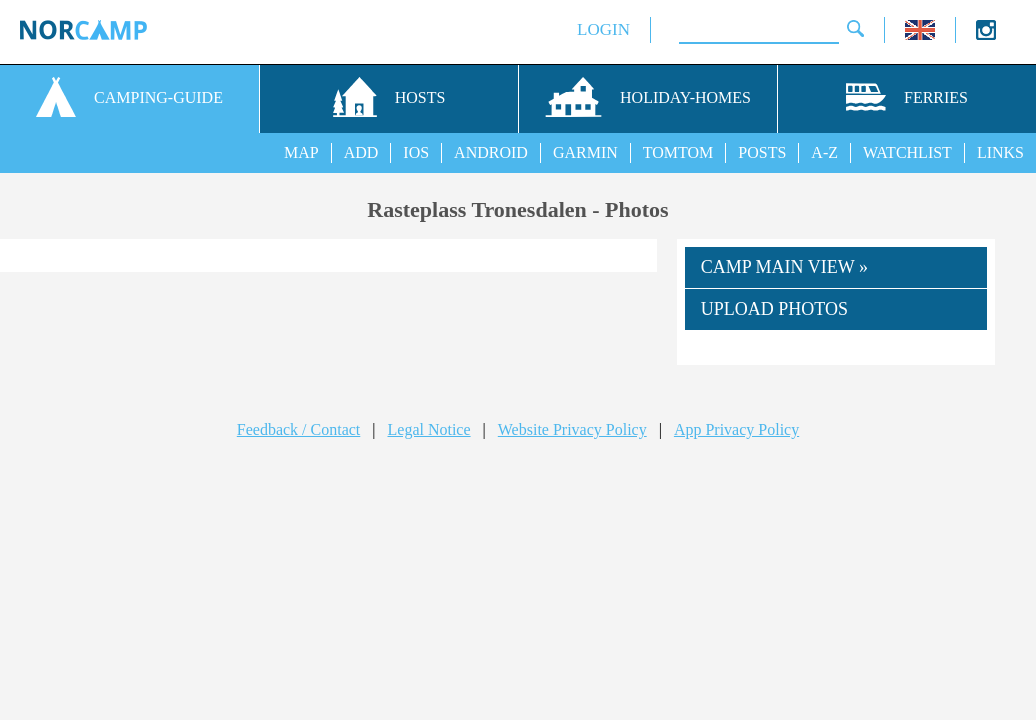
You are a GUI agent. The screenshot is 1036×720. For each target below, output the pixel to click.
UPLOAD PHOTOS (774, 309)
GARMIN (585, 152)
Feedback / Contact (299, 429)
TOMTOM (678, 152)
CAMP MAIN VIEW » (784, 267)
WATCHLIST (907, 152)
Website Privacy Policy (572, 429)
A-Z (824, 152)
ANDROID (491, 152)
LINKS (1000, 152)
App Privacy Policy (736, 429)
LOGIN (603, 29)
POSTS (762, 152)
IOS (416, 152)
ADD (361, 152)
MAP (301, 152)
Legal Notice (429, 429)
